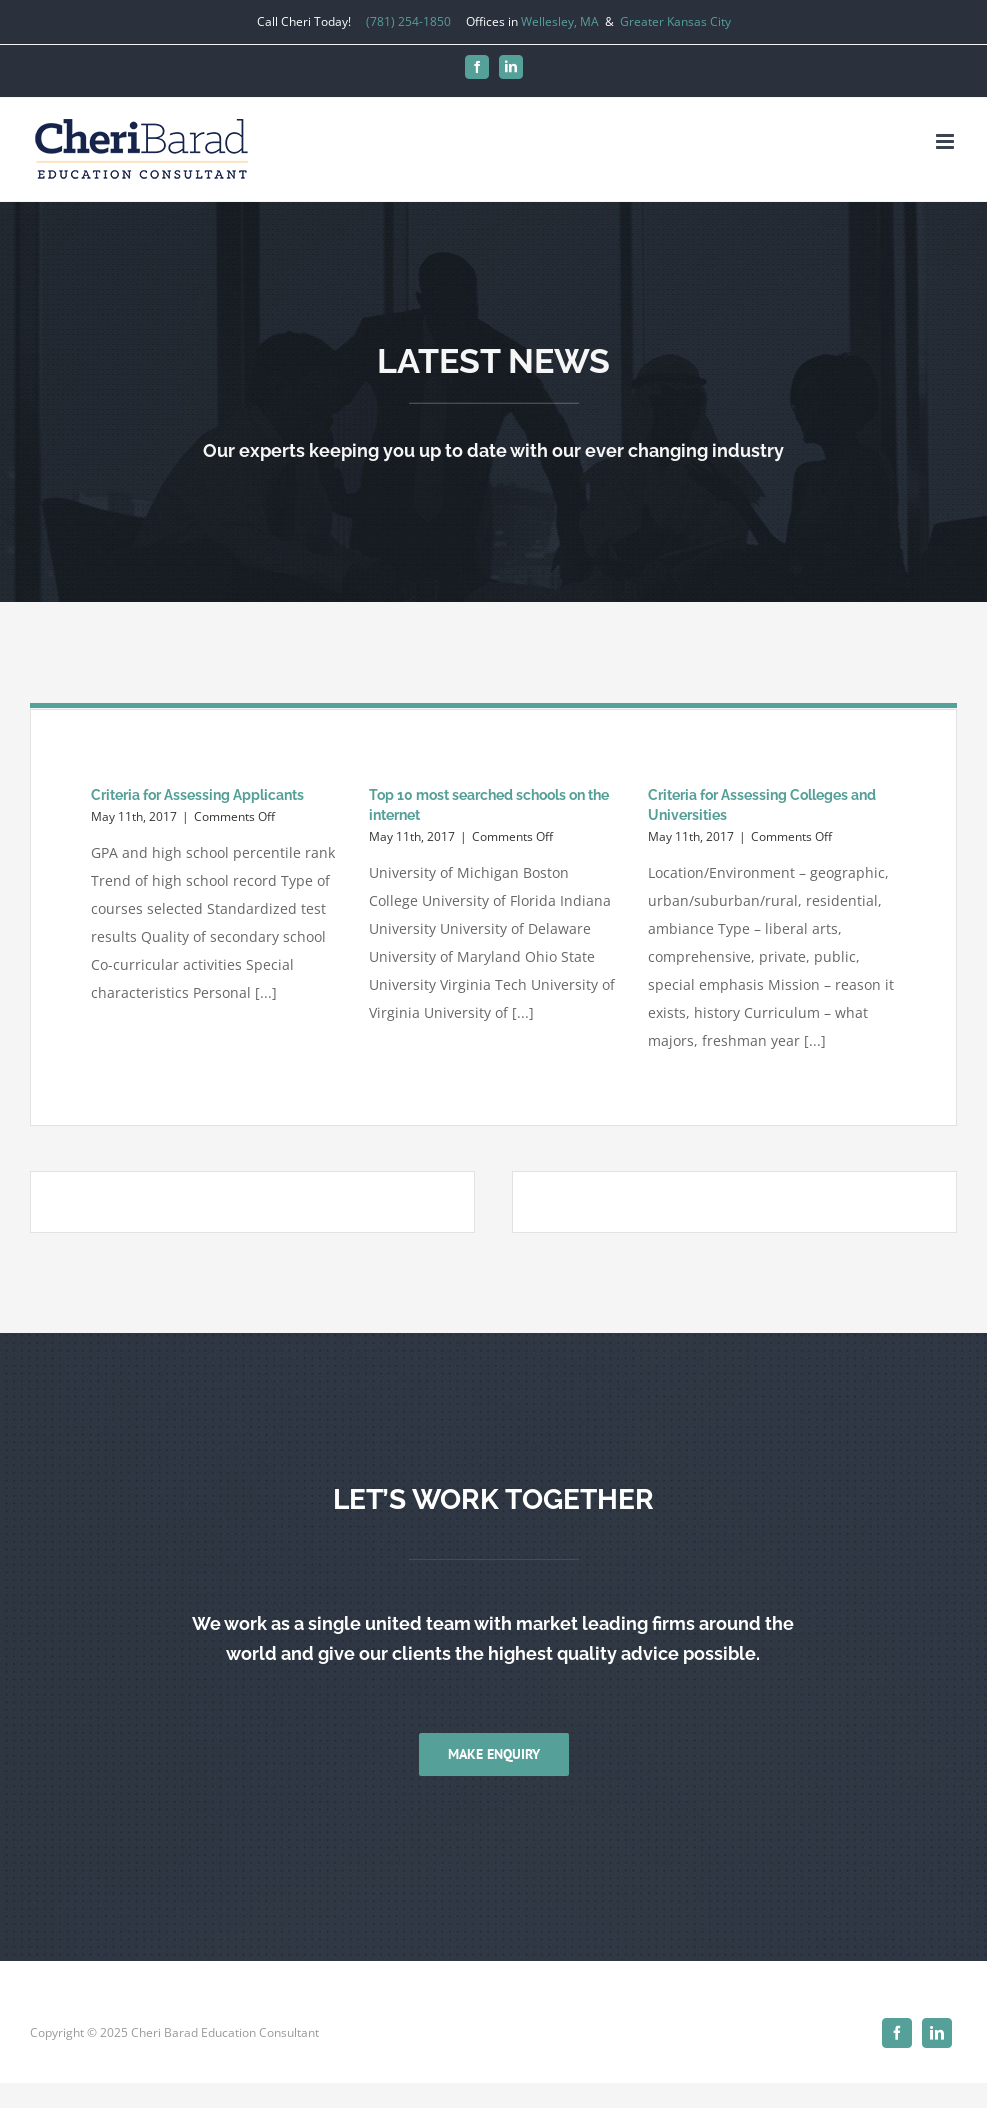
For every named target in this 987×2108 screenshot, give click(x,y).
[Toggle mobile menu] (946, 141)
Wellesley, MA (560, 21)
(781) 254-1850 (408, 21)
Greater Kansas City (675, 21)
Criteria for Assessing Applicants (197, 795)
